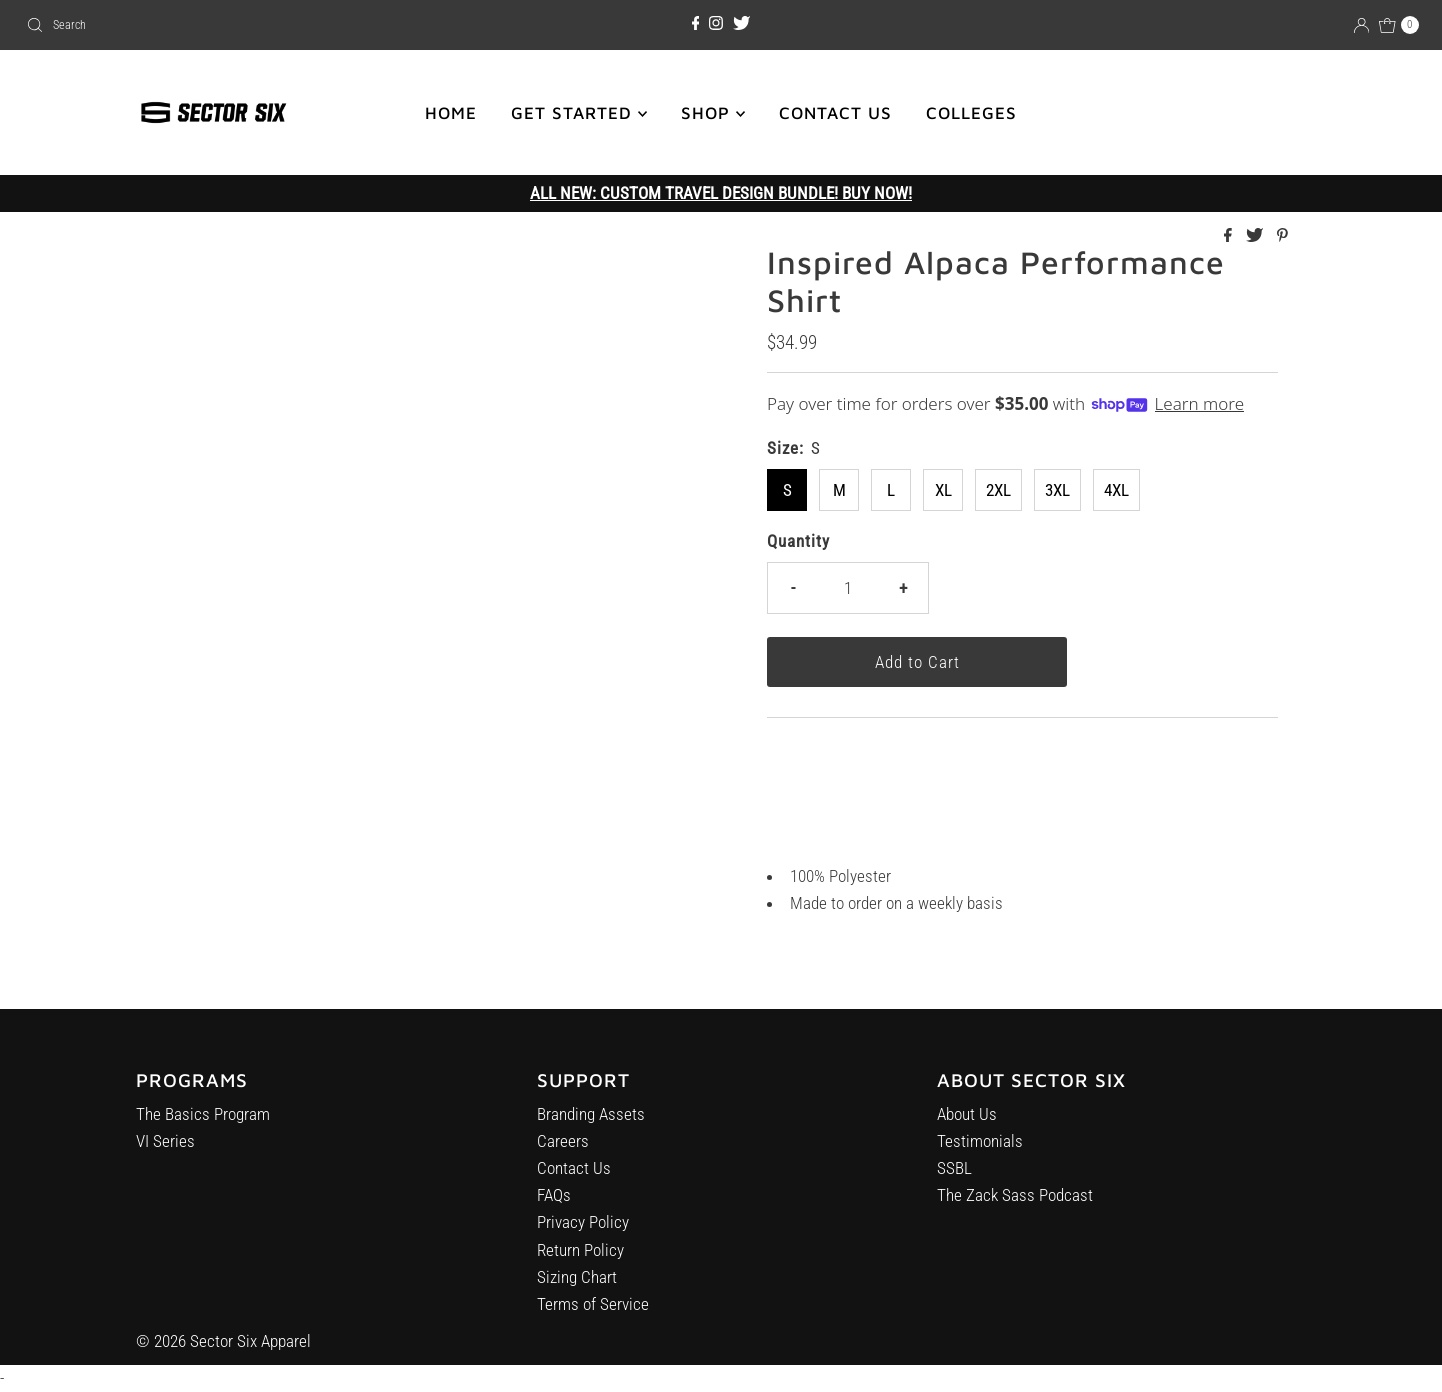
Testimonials (980, 1156)
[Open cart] (1399, 25)
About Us (967, 1129)
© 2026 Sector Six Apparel (223, 1341)
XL (943, 490)
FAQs (554, 1204)
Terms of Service (593, 1313)
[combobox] (247, 25)
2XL (998, 490)
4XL (1116, 490)
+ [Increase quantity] (903, 588)
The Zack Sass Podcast (1015, 1210)
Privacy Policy (583, 1231)
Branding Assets (591, 1122)
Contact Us (574, 1177)
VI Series (165, 1146)
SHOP (713, 113)
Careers (563, 1150)
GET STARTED (579, 113)
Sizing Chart (577, 1286)
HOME (451, 113)
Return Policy (580, 1258)
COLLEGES (971, 113)
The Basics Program (203, 1118)
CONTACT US (835, 113)
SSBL (954, 1183)
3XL (1057, 490)
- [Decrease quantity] (793, 588)
